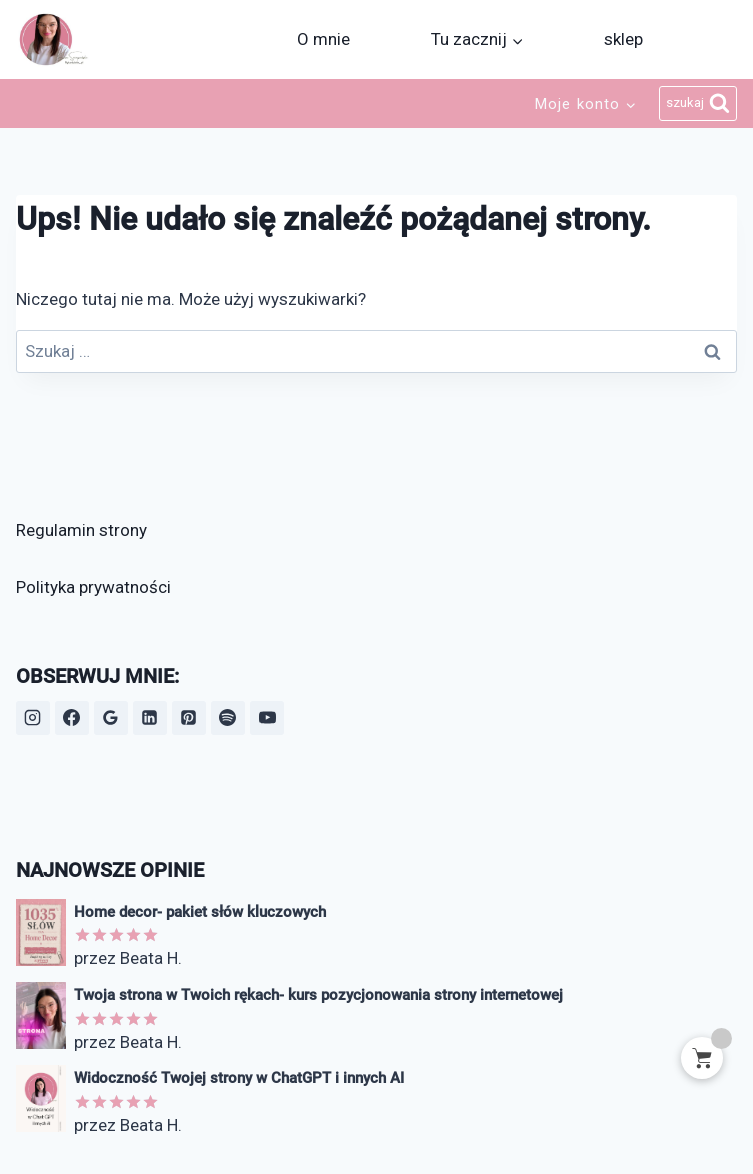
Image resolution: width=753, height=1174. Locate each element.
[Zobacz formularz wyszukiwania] (698, 104)
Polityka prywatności (93, 587)
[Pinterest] (189, 718)
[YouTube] (267, 718)
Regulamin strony (81, 530)
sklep (623, 39)
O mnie (323, 39)
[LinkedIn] (150, 718)
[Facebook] (72, 718)
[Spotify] (228, 718)
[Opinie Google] (111, 718)
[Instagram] (33, 718)
